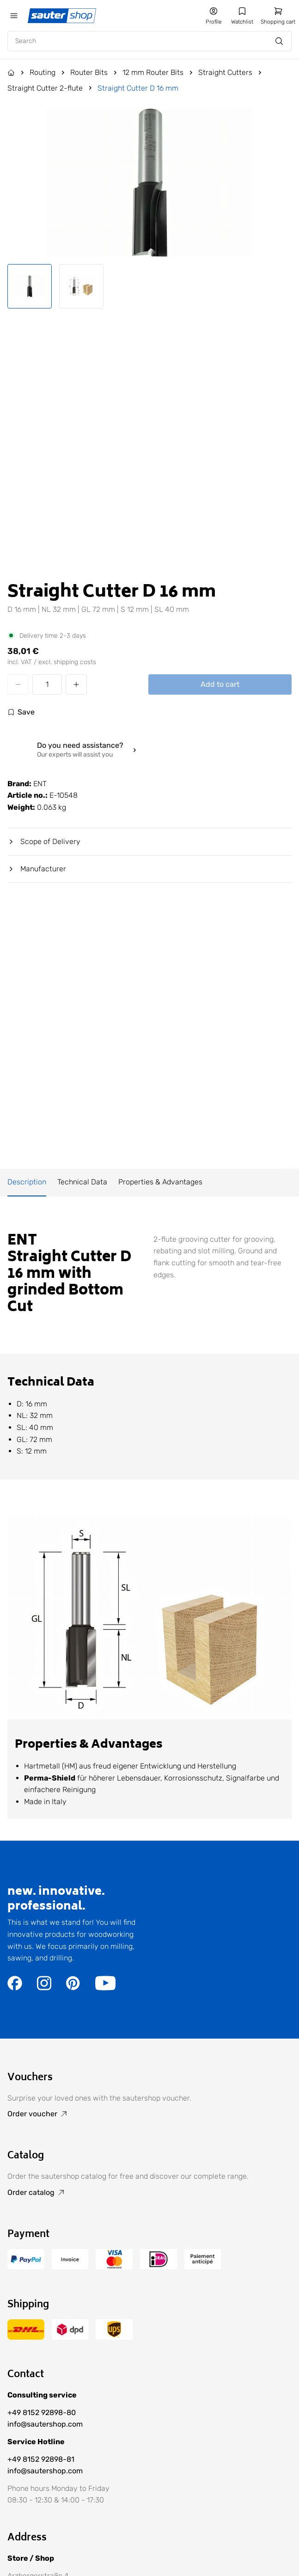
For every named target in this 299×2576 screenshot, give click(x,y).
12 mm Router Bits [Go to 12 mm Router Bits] (152, 72)
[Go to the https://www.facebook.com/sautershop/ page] (14, 1988)
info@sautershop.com (45, 2424)
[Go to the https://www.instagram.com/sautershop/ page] (44, 1988)
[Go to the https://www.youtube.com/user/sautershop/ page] (105, 1988)
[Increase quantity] (76, 684)
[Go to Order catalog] (149, 2192)
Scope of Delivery (43, 841)
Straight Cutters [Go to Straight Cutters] (225, 72)
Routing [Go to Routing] (42, 72)
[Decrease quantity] (18, 684)
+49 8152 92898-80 (41, 2412)
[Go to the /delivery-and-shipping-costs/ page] (25, 2337)
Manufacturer (36, 868)
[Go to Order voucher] (149, 2114)
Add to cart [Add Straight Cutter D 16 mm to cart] (220, 684)
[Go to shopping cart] (278, 16)
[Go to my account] (213, 16)
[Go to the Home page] (11, 72)
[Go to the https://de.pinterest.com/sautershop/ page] (73, 1988)
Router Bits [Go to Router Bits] (89, 72)
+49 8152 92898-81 (40, 2459)
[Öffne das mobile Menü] (14, 16)
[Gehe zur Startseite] (63, 15)
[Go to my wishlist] (242, 16)
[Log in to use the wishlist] (21, 712)
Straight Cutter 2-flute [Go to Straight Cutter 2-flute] (45, 88)
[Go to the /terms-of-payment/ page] (25, 2266)
